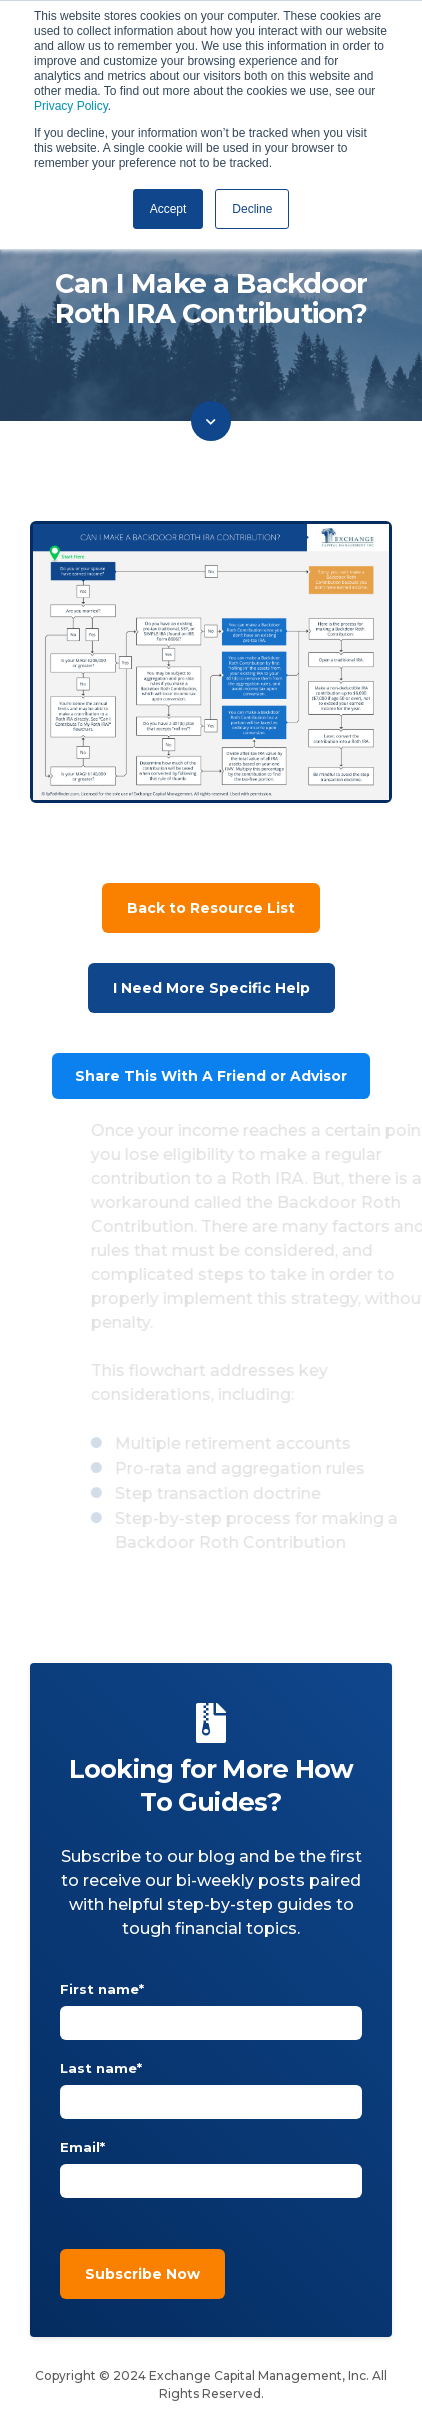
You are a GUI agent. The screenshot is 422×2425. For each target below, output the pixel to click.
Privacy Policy (71, 106)
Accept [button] (168, 209)
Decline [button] (252, 209)
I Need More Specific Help (211, 988)
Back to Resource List (211, 908)
